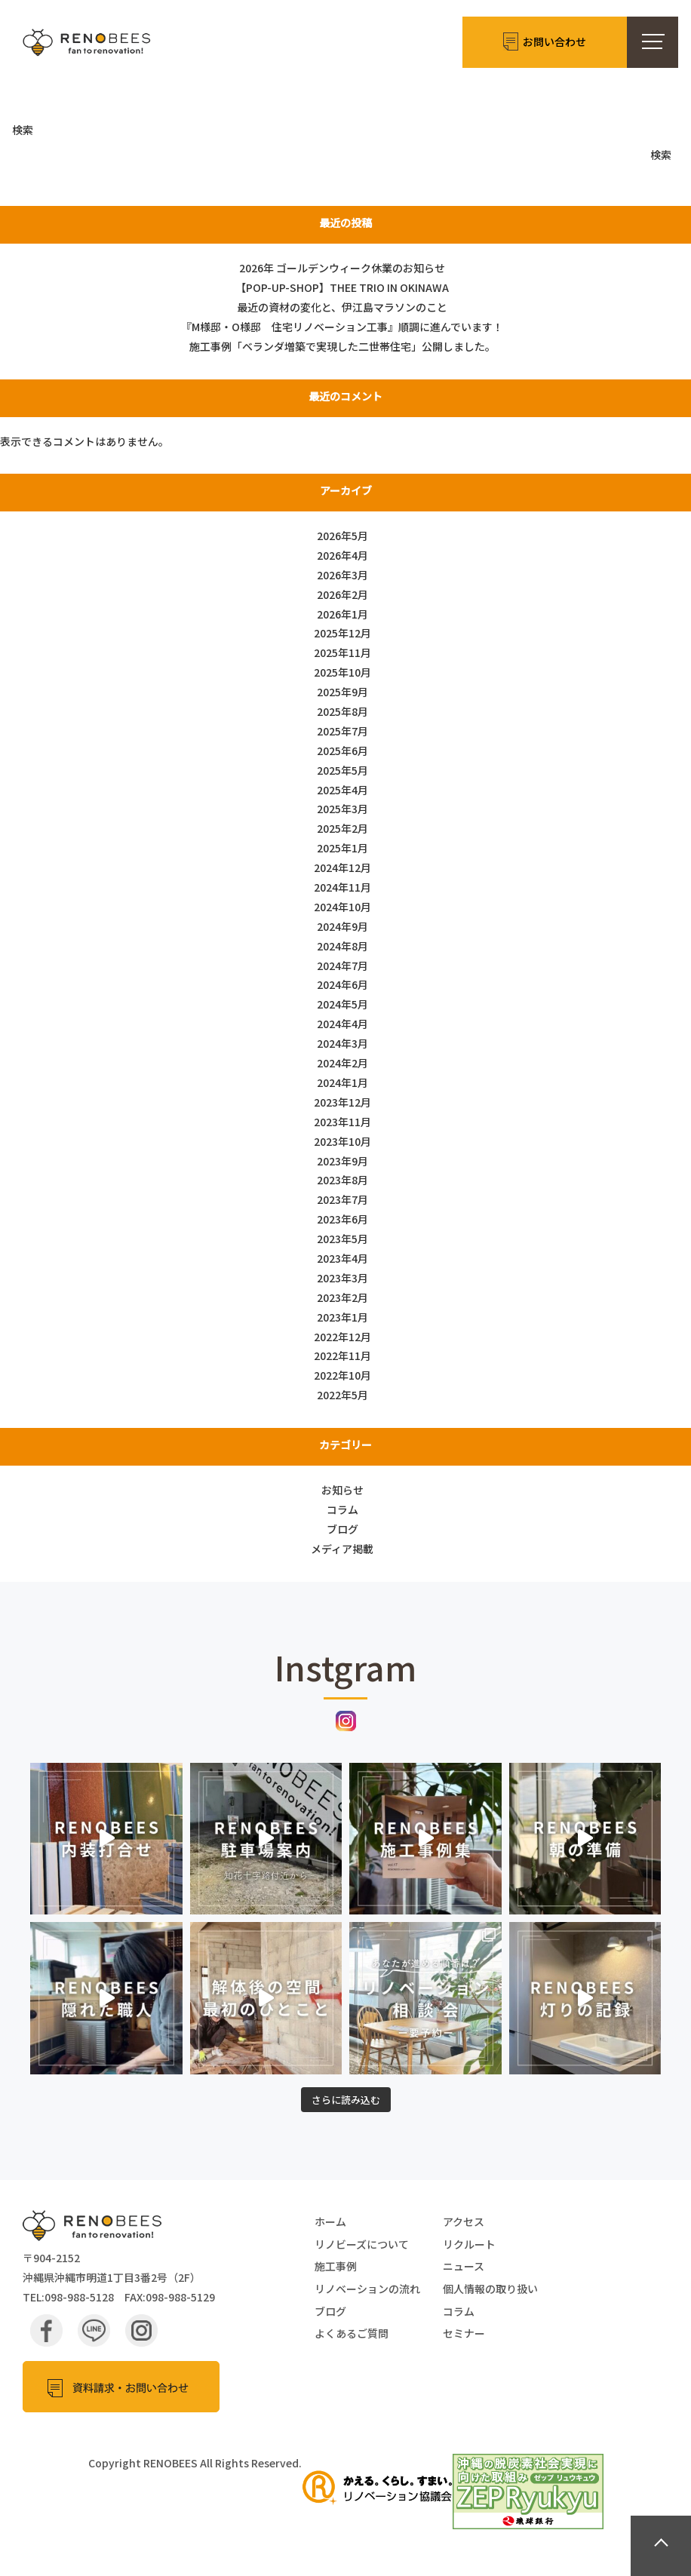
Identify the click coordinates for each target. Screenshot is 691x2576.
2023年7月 (342, 1199)
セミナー (464, 2333)
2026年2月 (342, 594)
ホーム (330, 2221)
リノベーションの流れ (367, 2288)
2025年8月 (342, 711)
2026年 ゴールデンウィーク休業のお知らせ (342, 267)
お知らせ (342, 1489)
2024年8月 (342, 945)
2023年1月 (342, 1317)
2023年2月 (342, 1297)
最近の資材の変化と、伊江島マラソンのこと (342, 307)
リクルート (469, 2244)
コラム (342, 1509)
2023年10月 (342, 1141)
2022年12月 (342, 1336)
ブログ (342, 1529)
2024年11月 (342, 887)
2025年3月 (342, 808)
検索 (22, 129)
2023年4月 (342, 1258)
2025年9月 (342, 691)
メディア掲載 (342, 1548)
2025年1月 (342, 847)
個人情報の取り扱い (490, 2288)
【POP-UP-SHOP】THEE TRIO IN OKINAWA (342, 287)
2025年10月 (342, 672)
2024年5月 (342, 1004)
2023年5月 (342, 1238)
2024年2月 (342, 1062)
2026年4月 (342, 555)
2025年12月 (342, 632)
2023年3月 (342, 1277)
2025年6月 (342, 750)
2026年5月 (342, 535)
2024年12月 (342, 867)
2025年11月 (342, 652)
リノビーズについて (362, 2244)
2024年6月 (342, 984)
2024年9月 (342, 926)
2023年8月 (342, 1179)
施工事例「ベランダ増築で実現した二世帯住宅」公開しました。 (342, 346)
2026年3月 (342, 574)
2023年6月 (342, 1219)
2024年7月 (342, 965)
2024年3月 (342, 1043)
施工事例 (336, 2266)
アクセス (463, 2221)
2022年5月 (342, 1394)
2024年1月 (342, 1082)
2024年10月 (342, 906)
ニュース (463, 2266)
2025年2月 (342, 828)
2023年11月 (342, 1121)
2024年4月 (342, 1023)
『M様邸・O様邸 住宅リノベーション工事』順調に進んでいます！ (342, 326)
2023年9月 (342, 1160)
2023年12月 (342, 1102)
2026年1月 (342, 614)
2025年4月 (342, 789)
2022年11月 (342, 1355)
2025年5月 (342, 770)
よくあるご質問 (351, 2333)
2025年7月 (342, 730)
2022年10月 (342, 1375)
